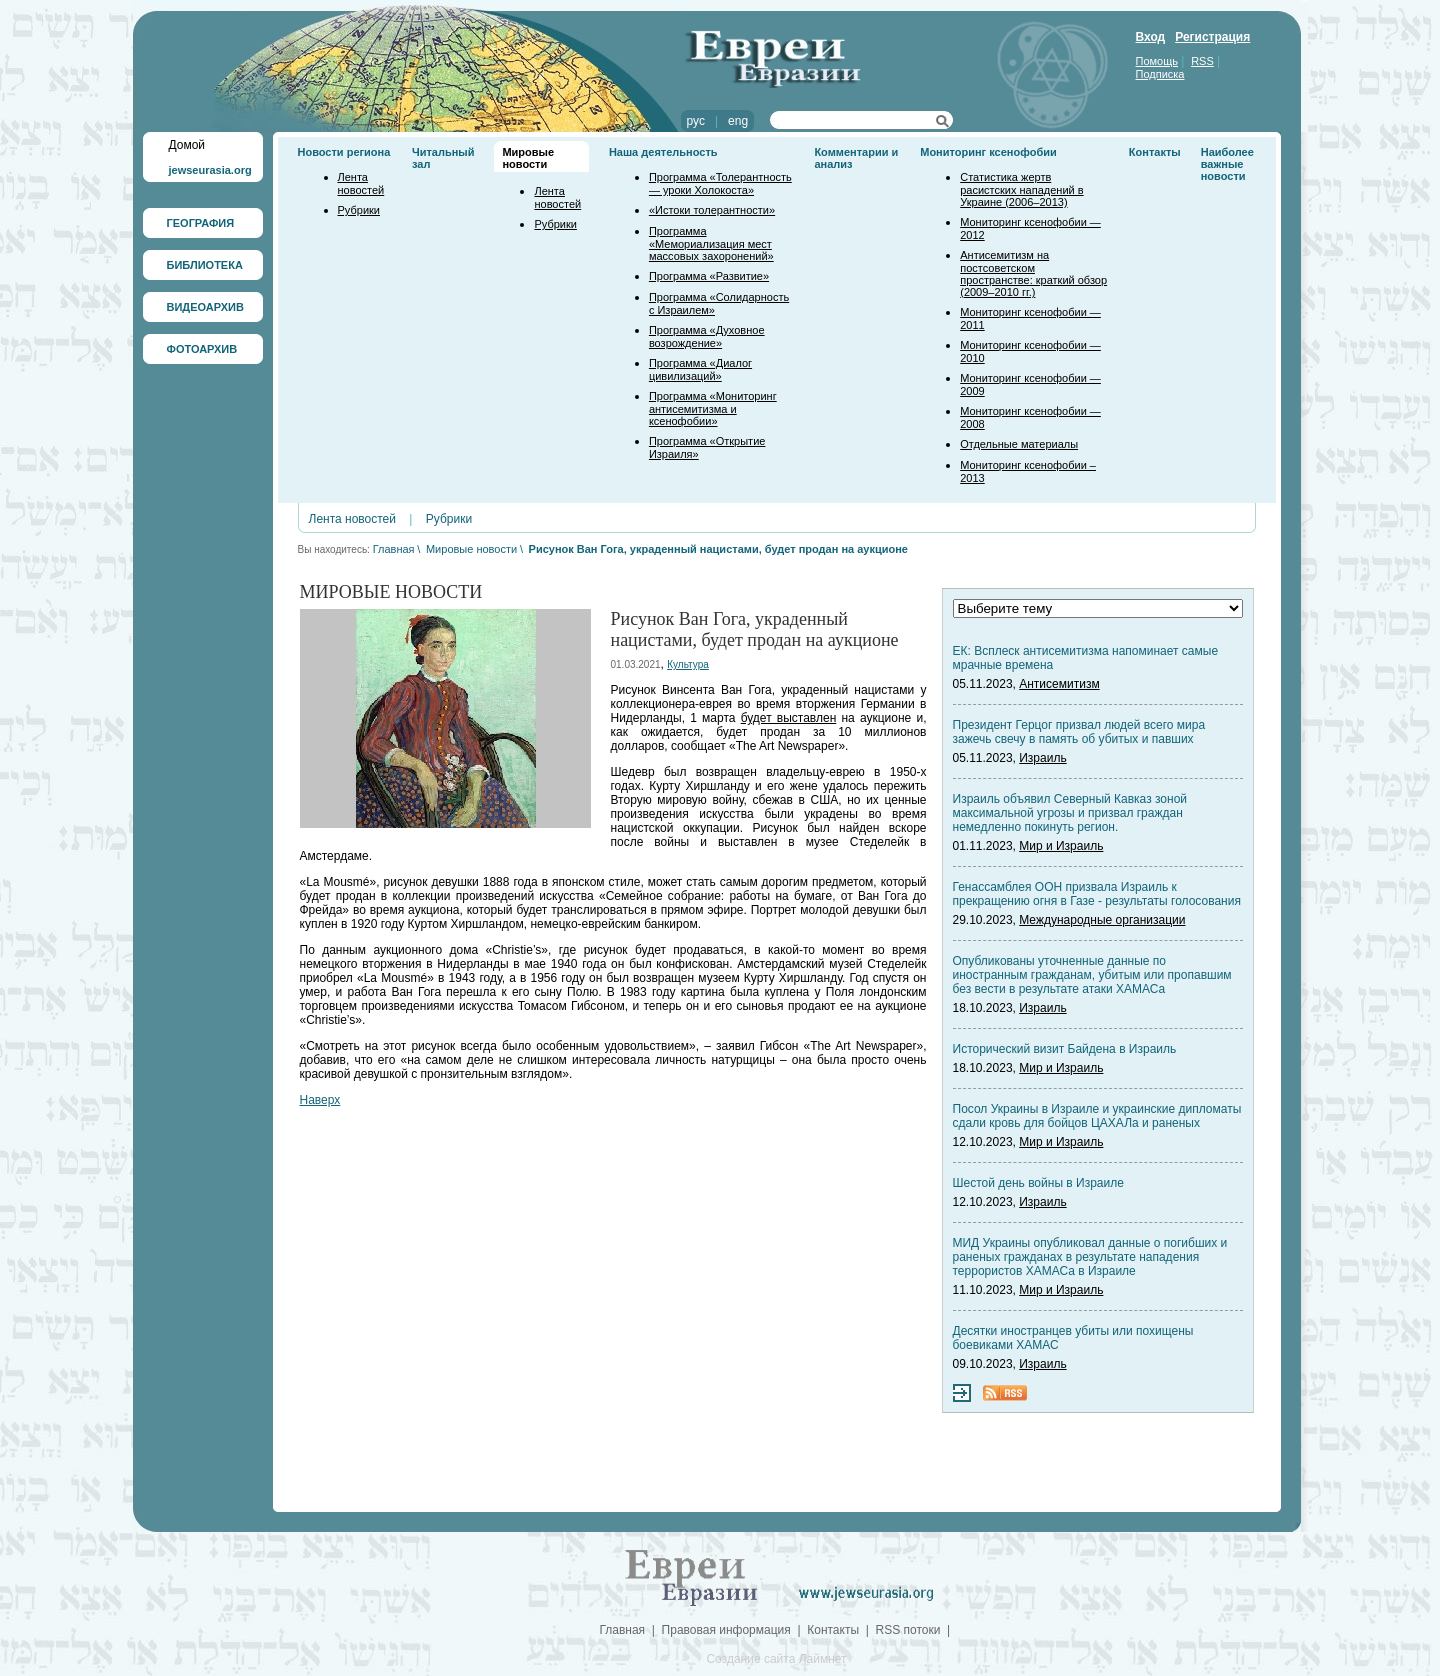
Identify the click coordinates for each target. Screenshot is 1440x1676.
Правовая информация (726, 1630)
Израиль (1042, 758)
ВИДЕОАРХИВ (205, 307)
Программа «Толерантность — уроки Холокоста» (720, 183)
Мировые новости (528, 158)
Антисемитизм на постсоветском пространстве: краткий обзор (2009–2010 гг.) (1033, 273)
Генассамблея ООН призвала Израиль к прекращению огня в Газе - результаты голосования (1097, 894)
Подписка (1160, 74)
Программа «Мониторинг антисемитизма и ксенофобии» (713, 408)
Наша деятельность (663, 152)
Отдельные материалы (1019, 444)
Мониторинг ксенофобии (988, 152)
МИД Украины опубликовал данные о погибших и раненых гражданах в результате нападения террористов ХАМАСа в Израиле (1090, 1257)
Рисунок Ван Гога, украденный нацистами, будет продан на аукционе (718, 549)
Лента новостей (361, 183)
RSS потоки (908, 1630)
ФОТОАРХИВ (202, 349)
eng (738, 121)
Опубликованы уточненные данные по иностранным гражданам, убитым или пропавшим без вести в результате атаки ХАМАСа (1092, 975)
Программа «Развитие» (709, 276)
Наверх (320, 1100)
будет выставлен (789, 718)
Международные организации (1102, 920)
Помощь (1157, 61)
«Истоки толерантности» (712, 210)
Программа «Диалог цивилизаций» (700, 369)
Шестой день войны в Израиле (1038, 1183)
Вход (1151, 37)
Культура (688, 664)
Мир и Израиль (1061, 846)
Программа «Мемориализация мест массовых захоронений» (711, 243)
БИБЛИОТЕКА (205, 265)
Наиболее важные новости (1227, 164)
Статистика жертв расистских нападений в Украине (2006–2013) (1021, 189)
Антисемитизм (1059, 684)
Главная (394, 549)
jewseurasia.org (210, 170)
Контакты (1155, 152)
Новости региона (344, 152)
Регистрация (1212, 37)
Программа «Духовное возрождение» (707, 336)
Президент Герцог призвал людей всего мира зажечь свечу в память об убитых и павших (1079, 732)
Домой (187, 145)
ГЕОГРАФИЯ (201, 223)
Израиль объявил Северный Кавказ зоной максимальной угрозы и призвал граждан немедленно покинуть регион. (1070, 813)
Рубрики (359, 210)
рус (696, 121)
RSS (1202, 61)
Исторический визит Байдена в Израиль (1065, 1049)
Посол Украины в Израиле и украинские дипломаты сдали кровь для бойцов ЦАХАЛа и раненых (1097, 1116)
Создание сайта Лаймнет (776, 1659)
